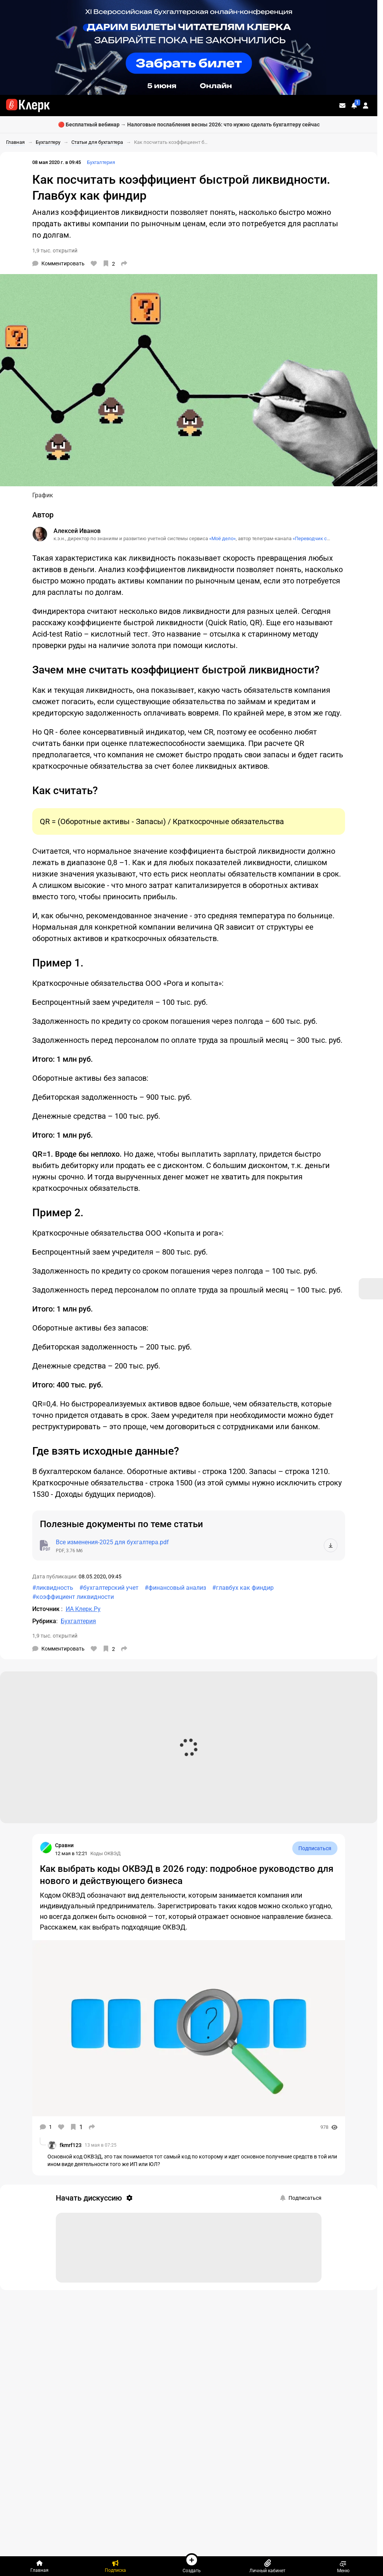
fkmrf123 (71, 2145)
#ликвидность (52, 1587)
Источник (46, 1609)
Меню (343, 2566)
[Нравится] (94, 263)
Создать (192, 2563)
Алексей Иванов (77, 530)
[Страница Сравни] (46, 1847)
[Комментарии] (58, 263)
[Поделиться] (124, 263)
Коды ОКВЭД (105, 1853)
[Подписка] (115, 2566)
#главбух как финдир (243, 1587)
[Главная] (39, 2566)
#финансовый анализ (175, 1587)
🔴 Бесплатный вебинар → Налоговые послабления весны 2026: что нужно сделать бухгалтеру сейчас (189, 124)
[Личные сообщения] (342, 105)
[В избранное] (109, 263)
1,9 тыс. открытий (54, 251)
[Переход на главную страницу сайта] (28, 105)
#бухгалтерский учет (109, 1587)
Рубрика (44, 1621)
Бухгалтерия (101, 162)
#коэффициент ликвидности (73, 1596)
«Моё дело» (222, 538)
